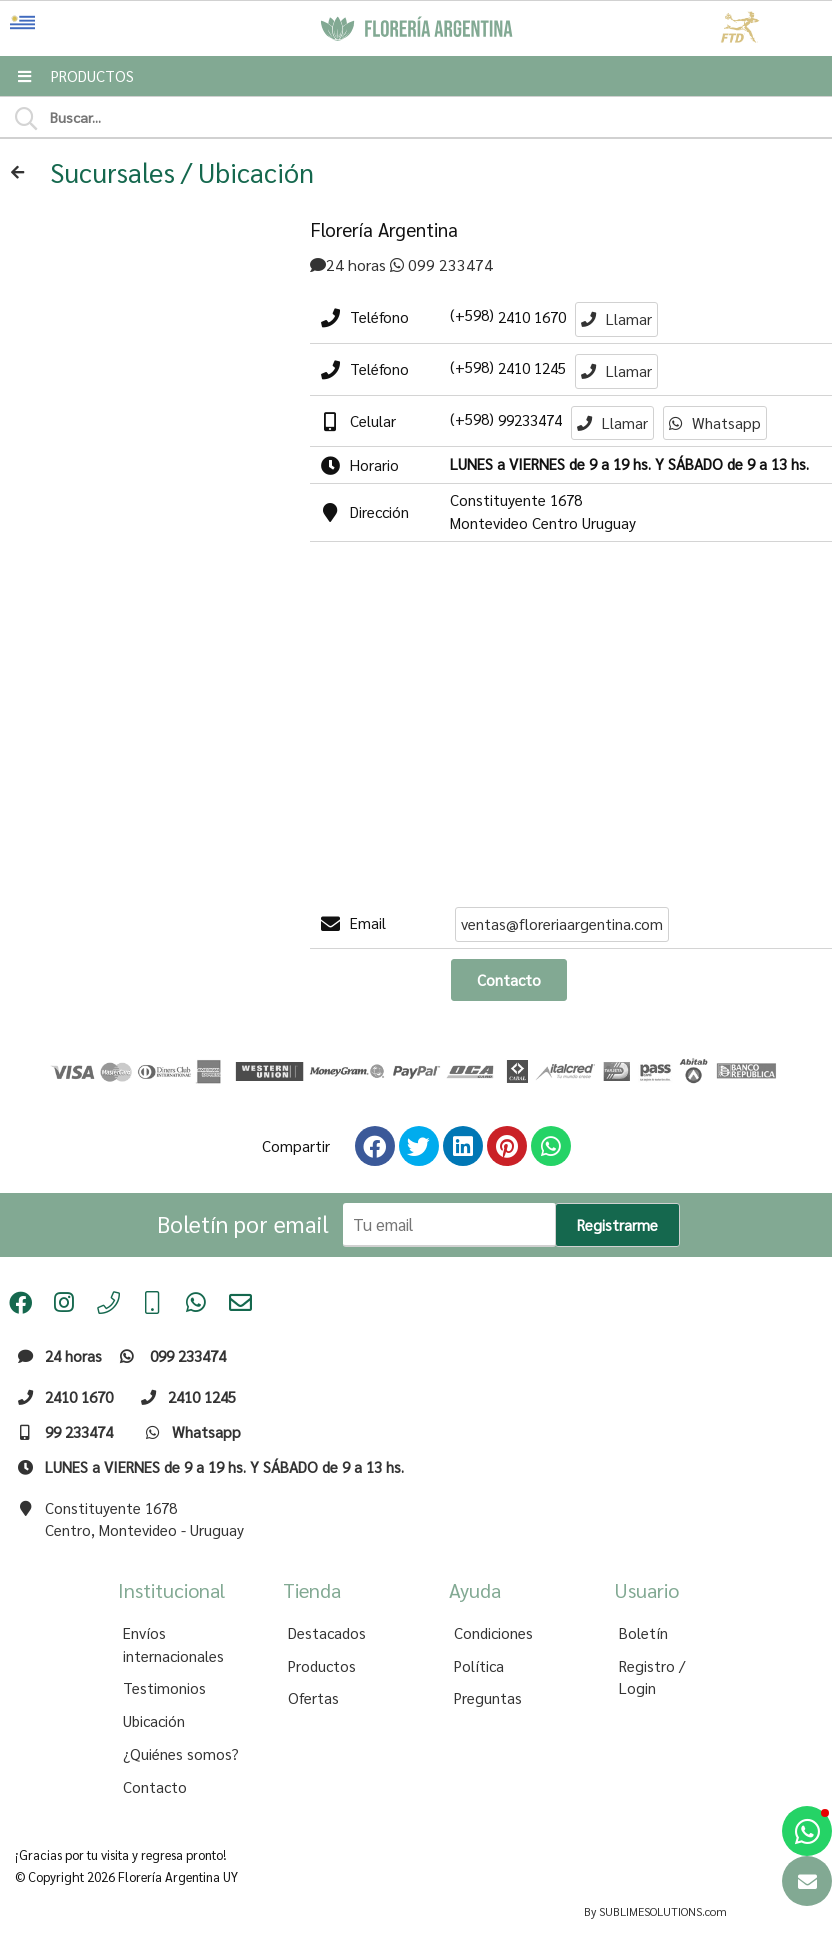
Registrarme (617, 1225)
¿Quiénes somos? (181, 1754)
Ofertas (313, 1698)
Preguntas (488, 1698)
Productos (322, 1666)
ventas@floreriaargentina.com (562, 924)
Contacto (155, 1787)
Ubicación (154, 1721)
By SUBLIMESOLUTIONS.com (655, 1911)
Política (479, 1666)
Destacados (327, 1633)
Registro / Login (652, 1677)
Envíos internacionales (173, 1644)
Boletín (643, 1633)
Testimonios (164, 1688)
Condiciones (493, 1633)
